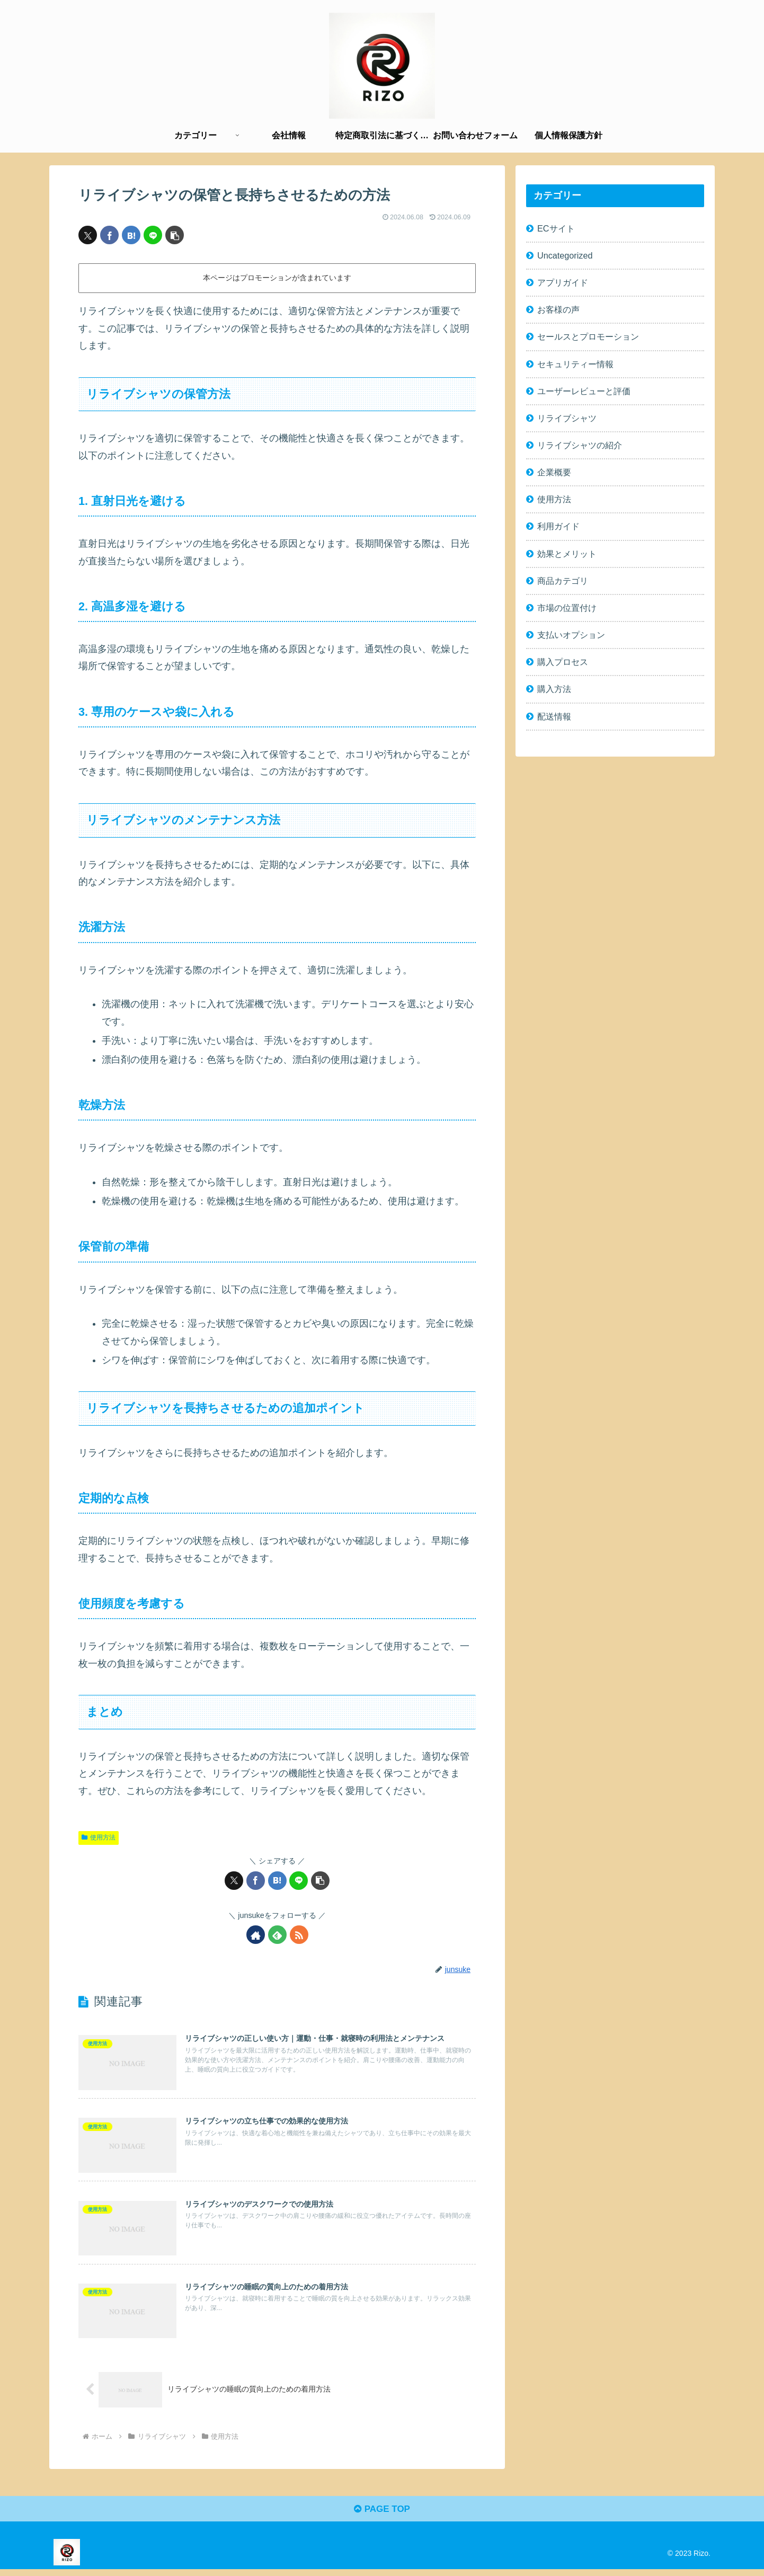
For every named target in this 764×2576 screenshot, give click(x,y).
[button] (174, 235)
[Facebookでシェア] (109, 235)
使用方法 (99, 1837)
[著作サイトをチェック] (255, 1934)
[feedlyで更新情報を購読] (277, 1934)
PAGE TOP (381, 2515)
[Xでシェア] (87, 235)
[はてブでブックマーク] (131, 235)
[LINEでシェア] (153, 235)
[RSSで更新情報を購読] (299, 1934)
